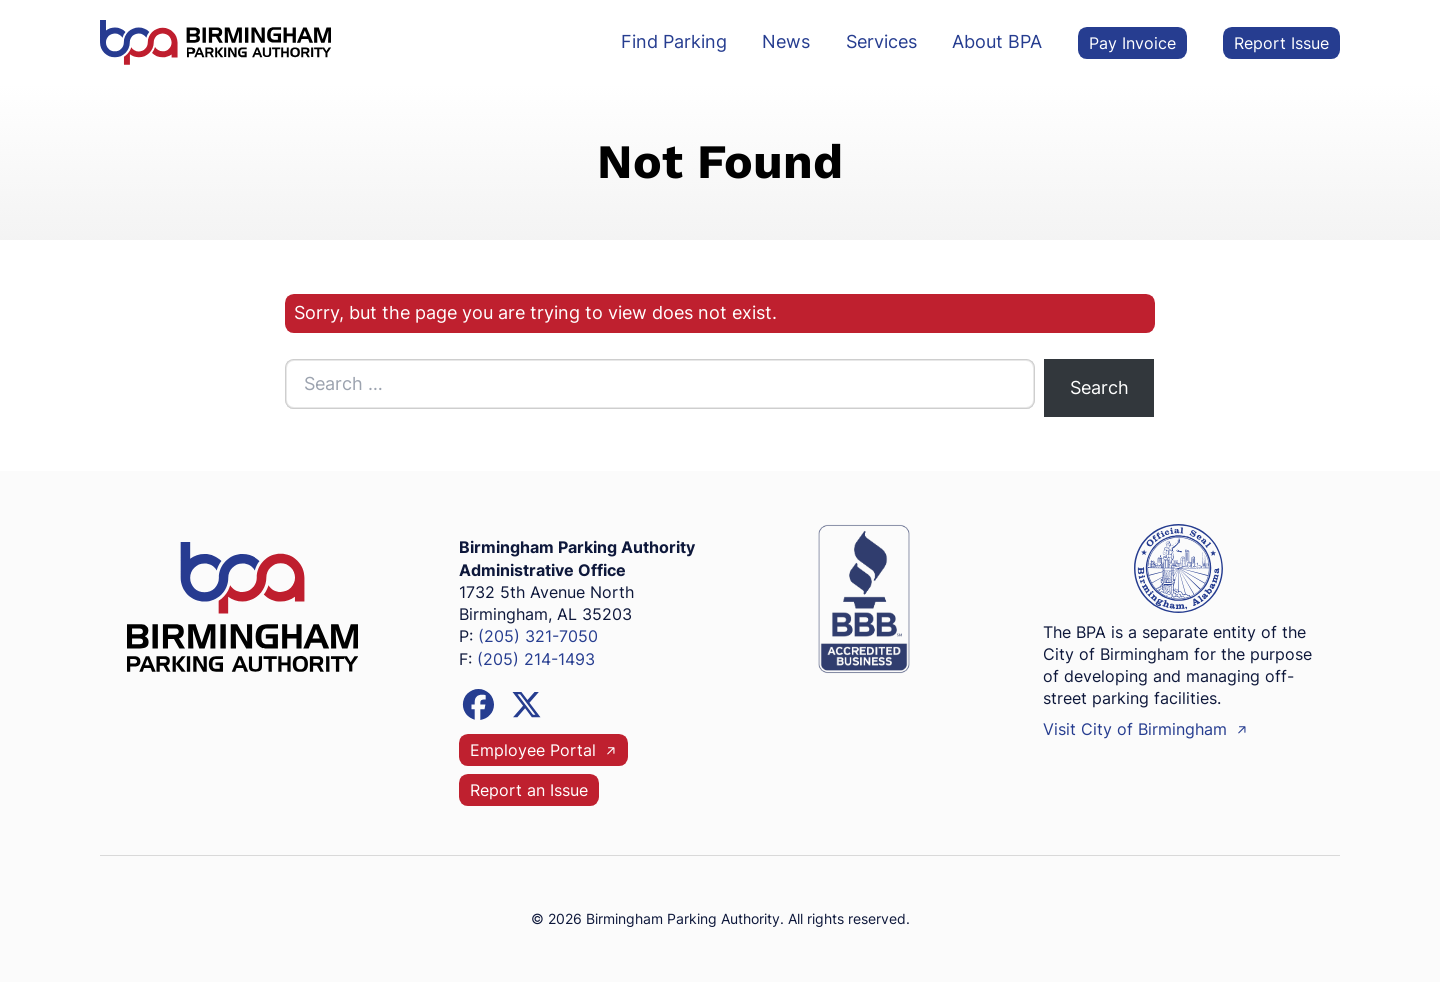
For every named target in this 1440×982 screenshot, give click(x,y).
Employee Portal (543, 750)
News (786, 41)
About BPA (997, 41)
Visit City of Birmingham (1145, 729)
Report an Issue (529, 790)
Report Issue (1281, 42)
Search (1099, 387)
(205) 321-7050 (538, 636)
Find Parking (674, 41)
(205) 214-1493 (536, 659)
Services (881, 41)
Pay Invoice (1132, 42)
